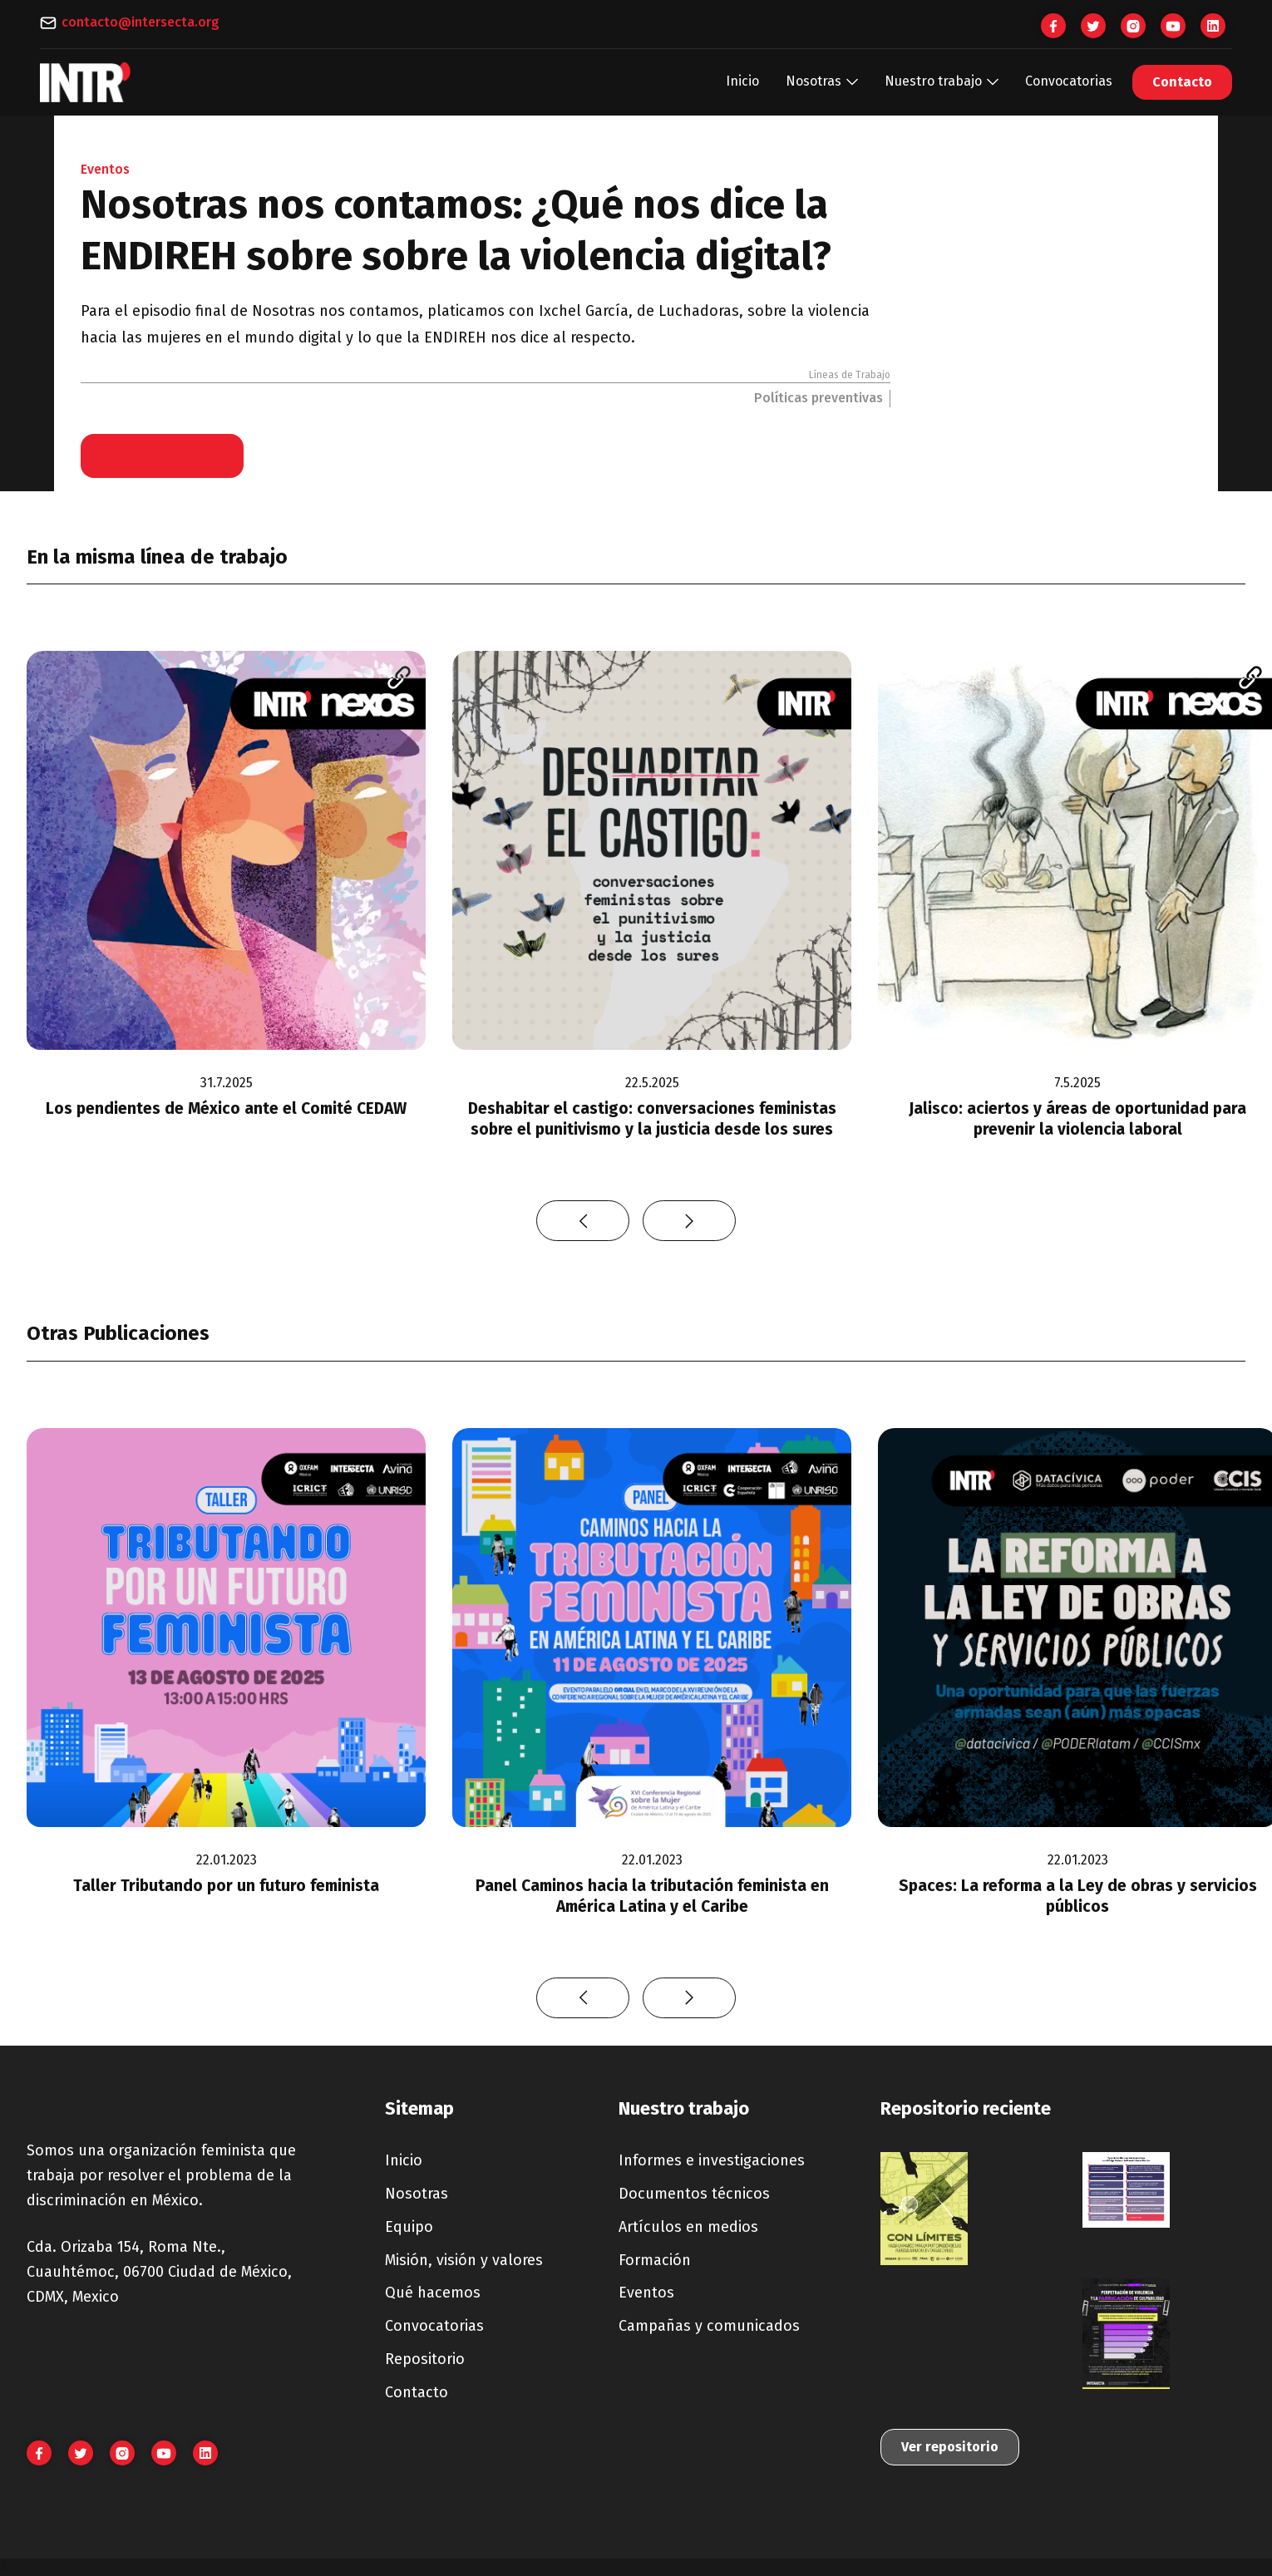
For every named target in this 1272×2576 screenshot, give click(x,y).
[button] (822, 82)
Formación (655, 2260)
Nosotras (416, 2193)
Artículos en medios (688, 2227)
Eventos (646, 2292)
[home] (85, 82)
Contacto (1182, 82)
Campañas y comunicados (709, 2326)
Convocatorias (1068, 81)
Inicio (742, 81)
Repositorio (425, 2359)
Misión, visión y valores (464, 2260)
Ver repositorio (949, 2447)
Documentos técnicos (694, 2193)
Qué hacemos (433, 2292)
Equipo (409, 2227)
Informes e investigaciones (712, 2160)
